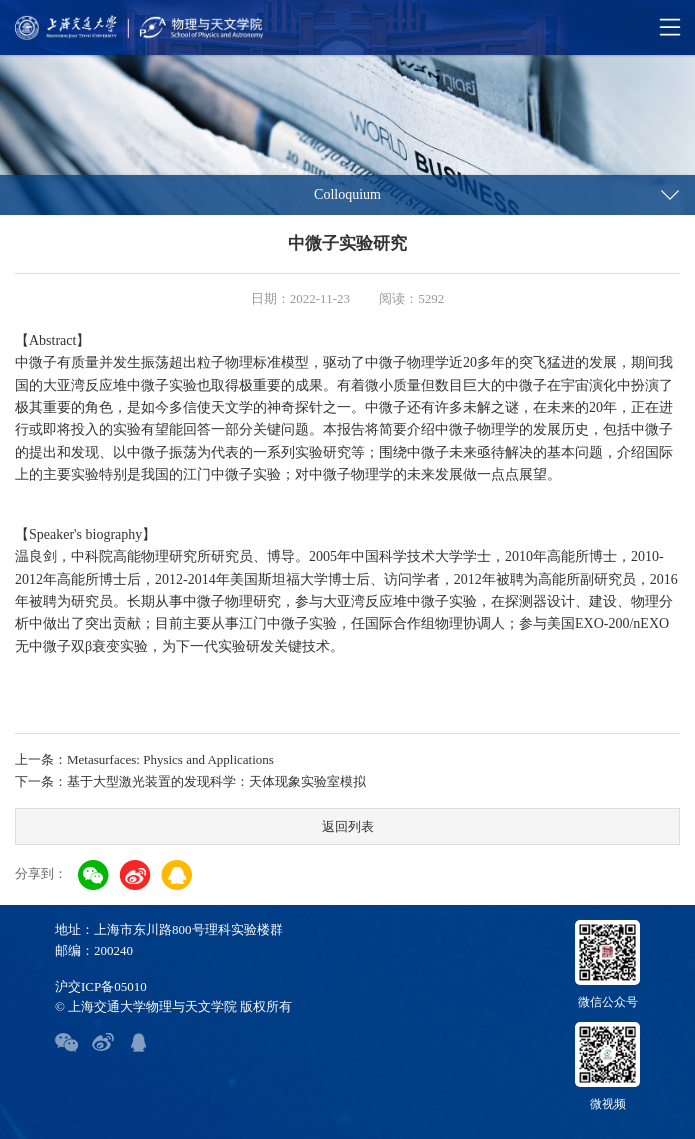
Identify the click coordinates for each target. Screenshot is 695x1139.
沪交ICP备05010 (101, 986)
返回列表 (348, 826)
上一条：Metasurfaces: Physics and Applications (144, 759)
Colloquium (347, 194)
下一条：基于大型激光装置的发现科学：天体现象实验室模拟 (190, 781)
